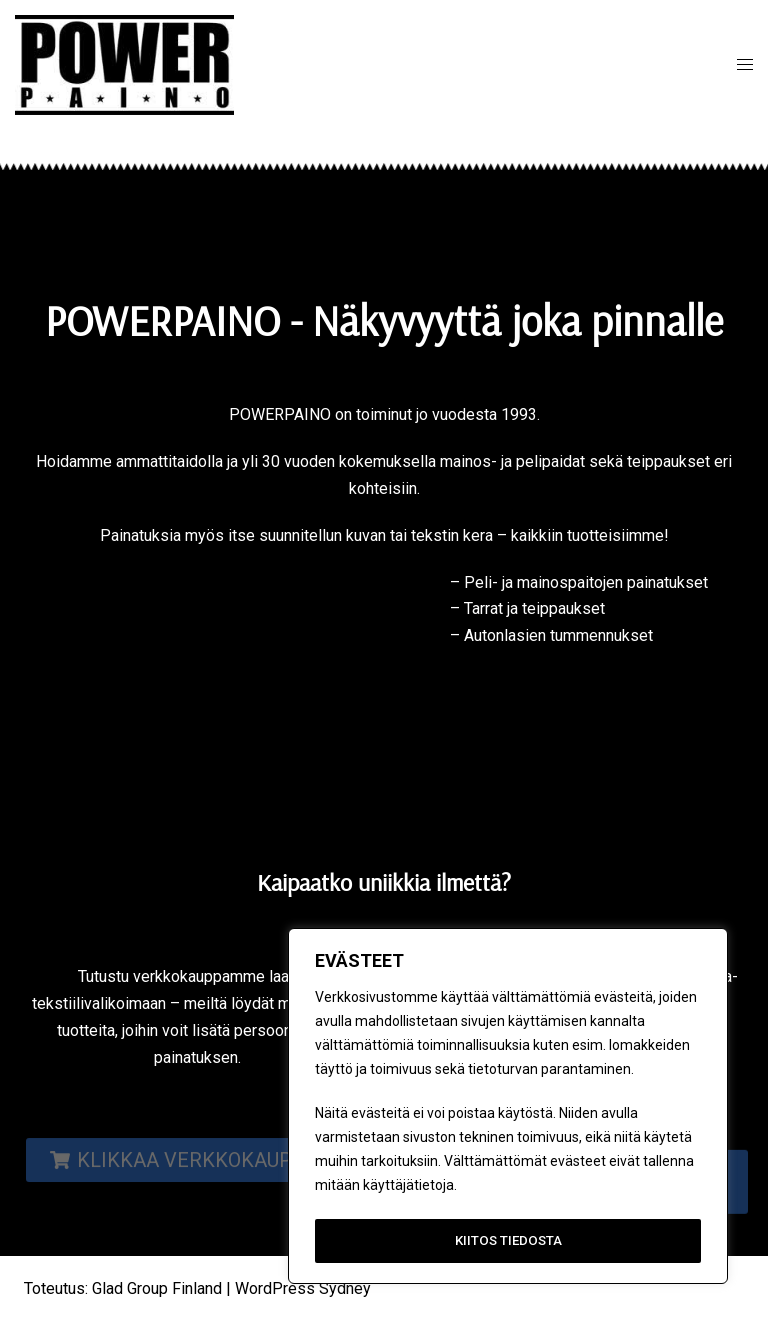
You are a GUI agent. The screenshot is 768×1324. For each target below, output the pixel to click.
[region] (508, 1109)
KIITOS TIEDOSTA (508, 1241)
